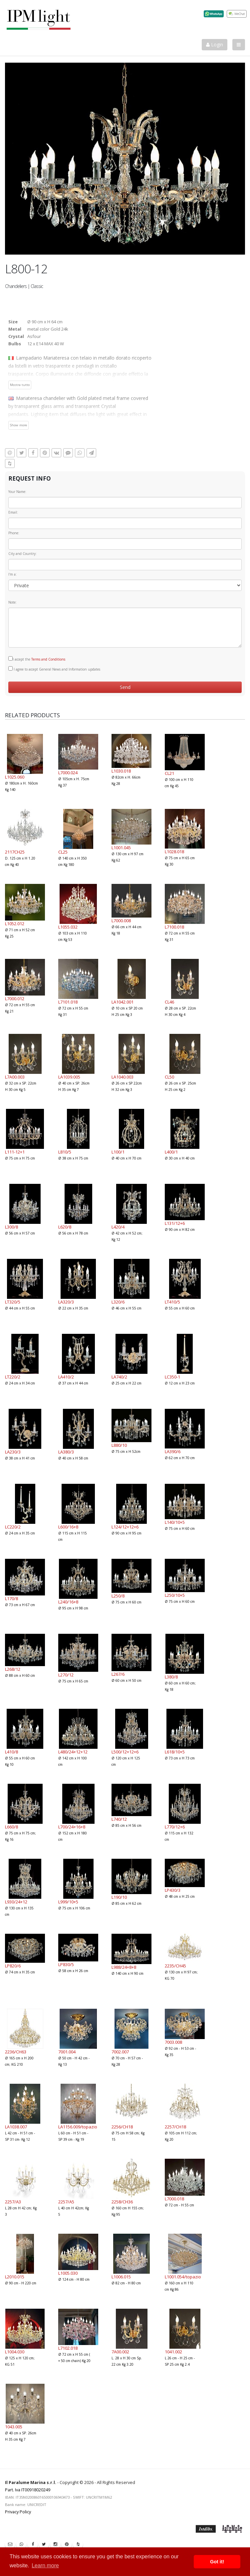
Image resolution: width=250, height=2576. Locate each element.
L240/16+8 (68, 1602)
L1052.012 (14, 924)
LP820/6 (13, 1966)
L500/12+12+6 (125, 1752)
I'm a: (12, 574)
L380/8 (171, 1677)
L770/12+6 (175, 1827)
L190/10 (119, 1897)
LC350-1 (172, 1377)
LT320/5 (12, 1302)
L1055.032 (68, 927)
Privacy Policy (18, 2512)
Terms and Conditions (48, 659)
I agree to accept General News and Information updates (54, 669)
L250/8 (118, 1596)
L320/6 (118, 1302)
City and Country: (22, 553)
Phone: (13, 533)
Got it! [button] (217, 2561)
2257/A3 (13, 2202)
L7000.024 (68, 773)
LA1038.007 (16, 2127)
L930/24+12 (16, 1902)
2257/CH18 (175, 2127)
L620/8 (64, 1227)
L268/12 (12, 1669)
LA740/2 (119, 1377)
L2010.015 (14, 2277)
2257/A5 (66, 2202)
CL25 (63, 852)
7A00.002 (120, 2352)
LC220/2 (13, 1527)
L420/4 (118, 1227)
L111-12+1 (15, 1152)
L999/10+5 (68, 1902)
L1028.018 (174, 852)
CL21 (169, 773)
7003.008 (173, 2042)
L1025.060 (14, 777)
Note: (12, 602)
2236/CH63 (15, 2052)
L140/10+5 (175, 1522)
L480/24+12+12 (73, 1752)
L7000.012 (14, 999)
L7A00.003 (15, 1077)
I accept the (36, 659)
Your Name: (17, 491)
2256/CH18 (122, 2127)
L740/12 (119, 1819)
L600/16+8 (68, 1527)
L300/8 (11, 1227)
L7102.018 (68, 2348)
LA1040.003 (122, 1077)
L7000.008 (121, 921)
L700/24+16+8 (71, 1827)
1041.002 (173, 2352)
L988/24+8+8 (124, 1967)
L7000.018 (174, 2199)
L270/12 (66, 1675)
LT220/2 (12, 1377)
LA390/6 (172, 1451)
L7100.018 (174, 927)
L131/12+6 (175, 1223)
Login (214, 44)
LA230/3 (13, 1452)
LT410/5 (172, 1302)
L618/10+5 (175, 1752)
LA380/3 (66, 1452)
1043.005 (13, 2427)
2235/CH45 (175, 1966)
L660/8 (11, 1827)
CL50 (169, 1077)
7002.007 (120, 2052)
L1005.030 (68, 2273)
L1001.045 (121, 848)
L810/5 (64, 1152)
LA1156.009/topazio (77, 2127)
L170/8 (11, 1598)
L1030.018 (121, 771)
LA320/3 (66, 1302)
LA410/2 (66, 1377)
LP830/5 (66, 1964)
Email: (13, 512)
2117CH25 (15, 852)
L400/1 (171, 1152)
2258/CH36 (122, 2202)
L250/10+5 (175, 1595)
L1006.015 (121, 2277)
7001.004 (67, 2052)
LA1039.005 (69, 1077)
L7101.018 (68, 1002)
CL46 (169, 1002)
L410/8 (11, 1752)
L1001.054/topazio (183, 2277)
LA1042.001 (122, 1002)
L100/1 (118, 1152)
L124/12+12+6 (125, 1527)
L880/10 (119, 1445)
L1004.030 (14, 2352)
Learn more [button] (45, 2565)
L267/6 (118, 1674)
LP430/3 (172, 1890)
